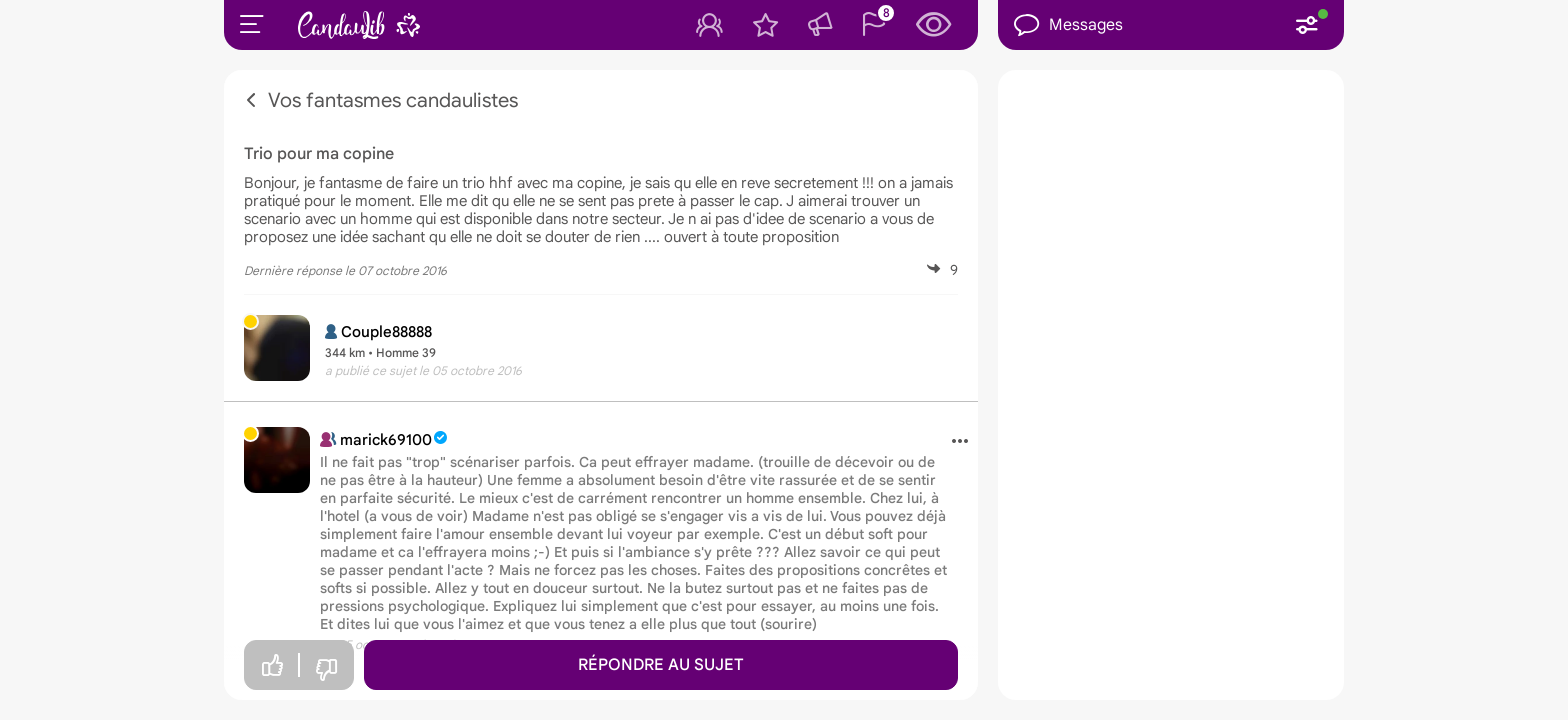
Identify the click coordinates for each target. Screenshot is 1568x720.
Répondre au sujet (661, 665)
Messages (1068, 25)
